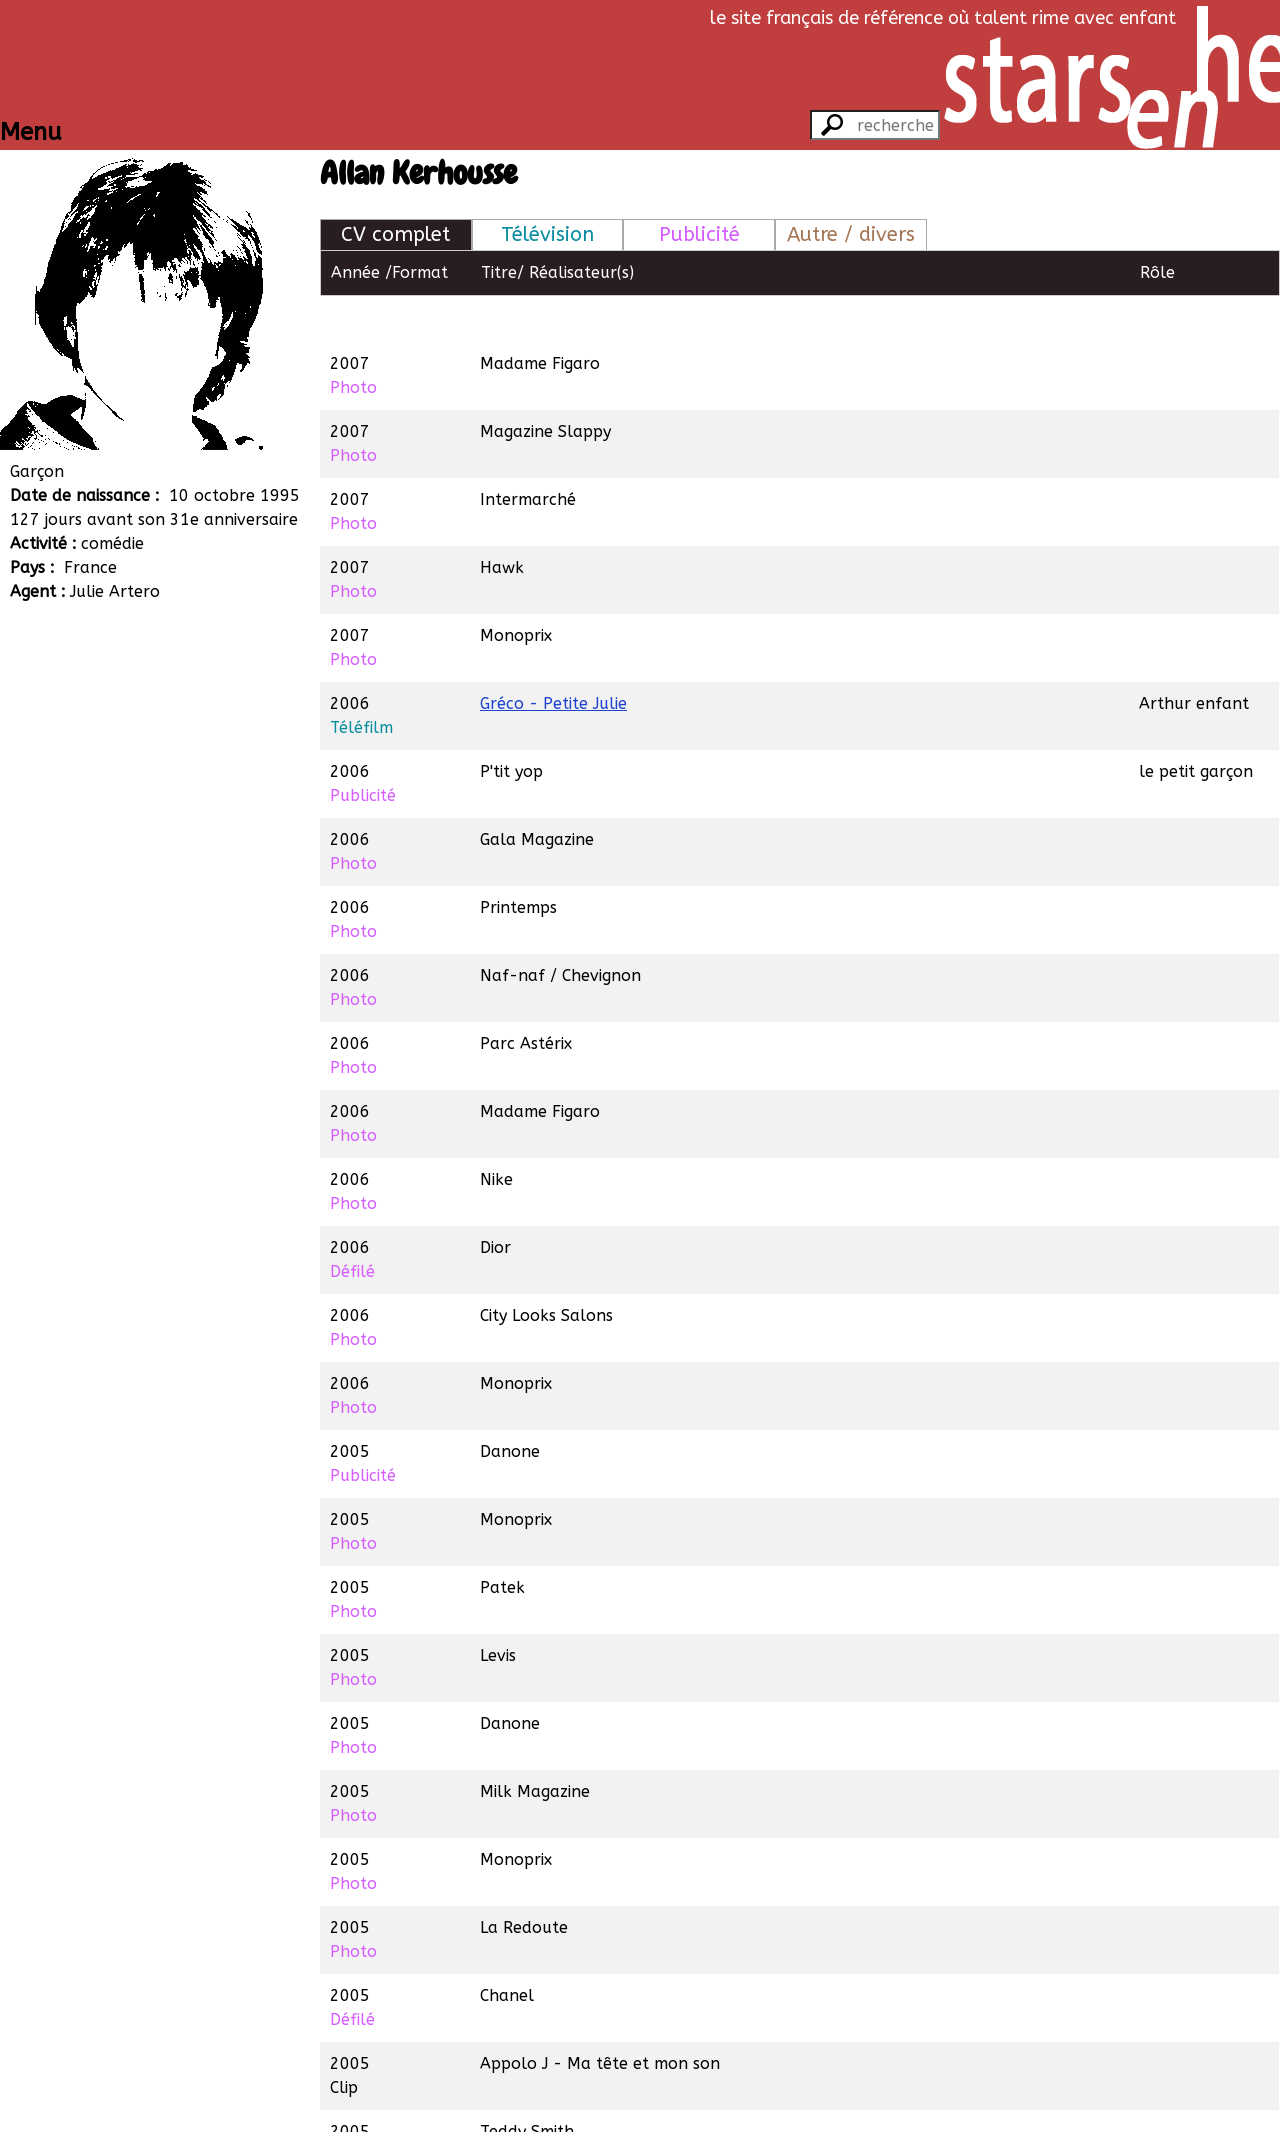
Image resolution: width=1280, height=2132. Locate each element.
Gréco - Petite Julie (553, 657)
